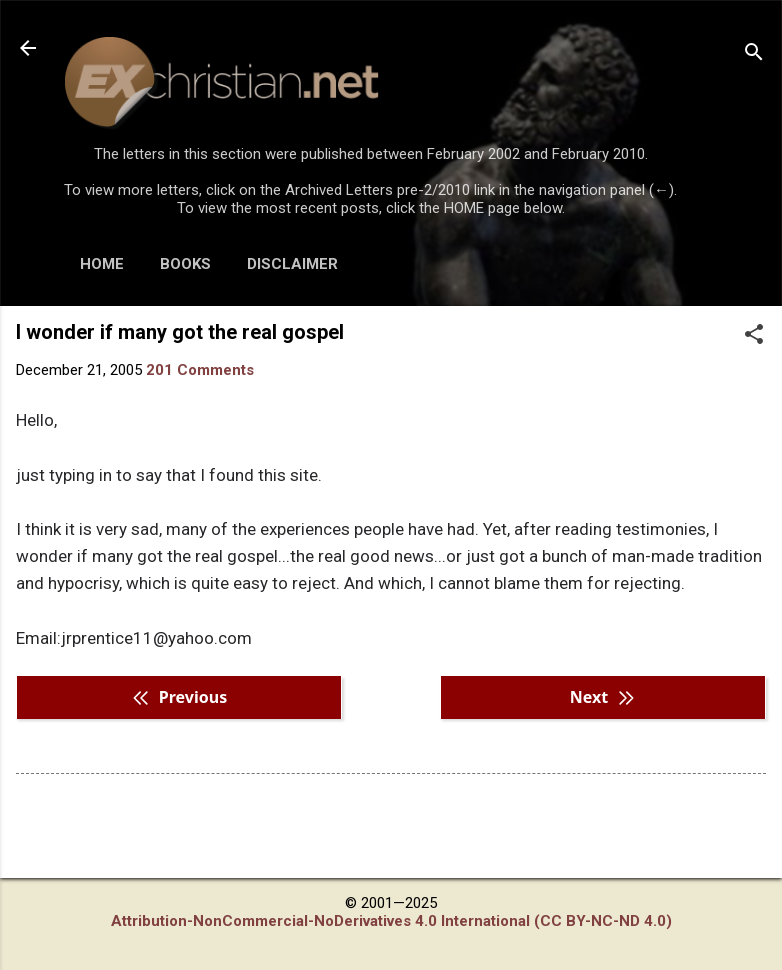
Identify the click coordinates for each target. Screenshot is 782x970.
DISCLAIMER (292, 264)
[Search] (754, 54)
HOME (102, 264)
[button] (754, 336)
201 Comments (200, 370)
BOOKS (185, 264)
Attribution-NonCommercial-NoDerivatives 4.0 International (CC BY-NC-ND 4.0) (391, 921)
